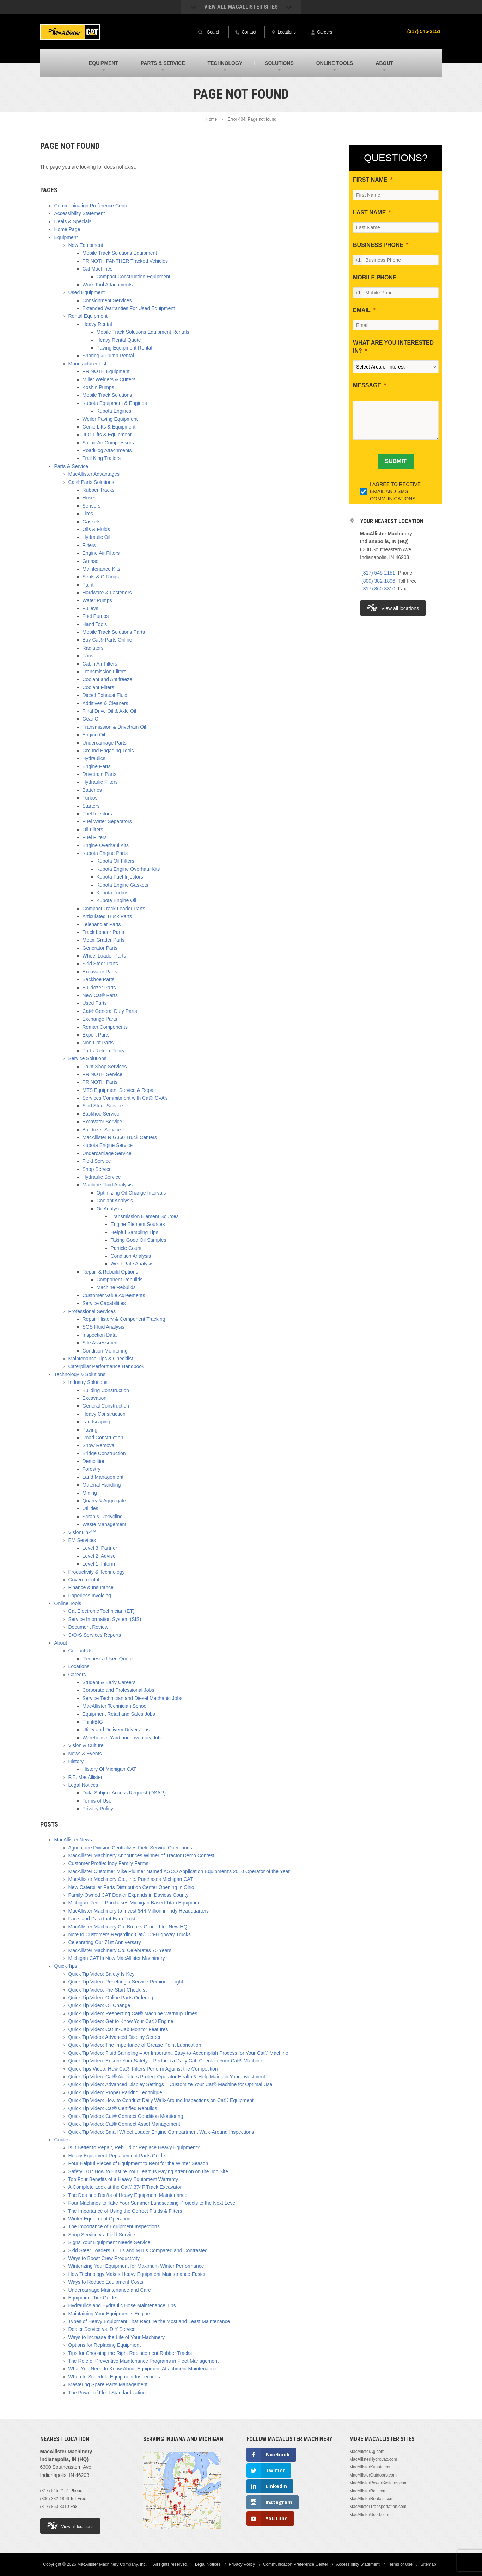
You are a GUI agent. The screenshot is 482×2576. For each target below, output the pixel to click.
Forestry (91, 1469)
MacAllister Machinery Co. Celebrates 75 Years (120, 1950)
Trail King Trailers (102, 458)
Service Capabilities (104, 1303)
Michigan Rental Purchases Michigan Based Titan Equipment (135, 1903)
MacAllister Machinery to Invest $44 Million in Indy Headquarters (138, 1911)
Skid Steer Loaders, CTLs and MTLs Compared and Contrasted (138, 2250)
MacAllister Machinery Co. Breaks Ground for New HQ (128, 1927)
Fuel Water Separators (107, 821)
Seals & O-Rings (101, 576)
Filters (89, 545)
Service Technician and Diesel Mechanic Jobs (133, 1698)
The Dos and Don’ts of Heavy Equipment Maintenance (128, 2195)
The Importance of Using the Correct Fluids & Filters (125, 2211)
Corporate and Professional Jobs (118, 1690)
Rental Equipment (88, 316)
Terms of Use (97, 1801)
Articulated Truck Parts (107, 916)
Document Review (88, 1627)
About (60, 1643)
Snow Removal (99, 1445)
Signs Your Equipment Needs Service (109, 2242)
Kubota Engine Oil (116, 900)
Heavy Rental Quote (119, 340)
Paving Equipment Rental (124, 348)
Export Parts (96, 1035)
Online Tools (67, 1603)
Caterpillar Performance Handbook (106, 1366)
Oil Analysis (109, 1208)
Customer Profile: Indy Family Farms (108, 1863)
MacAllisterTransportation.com (378, 2506)
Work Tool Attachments (108, 284)
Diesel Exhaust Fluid (105, 695)
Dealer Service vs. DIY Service (102, 2329)
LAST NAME (369, 212)
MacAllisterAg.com (366, 2451)
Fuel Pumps (96, 616)
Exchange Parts (100, 1019)
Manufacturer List (87, 363)
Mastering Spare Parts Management (108, 2384)
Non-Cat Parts (98, 1042)
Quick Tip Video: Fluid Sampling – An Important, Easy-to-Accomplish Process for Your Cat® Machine (178, 2053)
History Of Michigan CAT (109, 1769)
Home (211, 119)
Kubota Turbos (113, 892)
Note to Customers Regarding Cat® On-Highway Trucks (129, 1934)
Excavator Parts (100, 971)
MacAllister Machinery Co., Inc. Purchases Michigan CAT (130, 1879)
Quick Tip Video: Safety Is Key (101, 1974)
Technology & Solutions (80, 1374)
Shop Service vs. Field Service (101, 2234)
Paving (90, 1430)
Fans (88, 655)
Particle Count (126, 1248)
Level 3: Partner (100, 1548)
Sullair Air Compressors (108, 442)
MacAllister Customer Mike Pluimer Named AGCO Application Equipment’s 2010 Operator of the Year (179, 1871)
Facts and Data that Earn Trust (102, 1918)
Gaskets (91, 521)
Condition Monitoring (105, 1351)
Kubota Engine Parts (105, 853)
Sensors (91, 506)
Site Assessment (101, 1342)
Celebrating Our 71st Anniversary (104, 1942)
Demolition (94, 1461)
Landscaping (96, 1421)
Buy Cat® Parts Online (107, 640)
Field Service (97, 1161)
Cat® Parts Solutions (91, 482)
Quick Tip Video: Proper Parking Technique (115, 2092)
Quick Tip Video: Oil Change (99, 2005)
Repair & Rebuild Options (110, 1272)
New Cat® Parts (100, 995)
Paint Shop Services (105, 1066)
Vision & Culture (86, 1745)
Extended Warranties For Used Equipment (129, 308)
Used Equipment (86, 292)
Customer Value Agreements (114, 1295)
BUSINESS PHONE (378, 245)
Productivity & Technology (96, 1572)
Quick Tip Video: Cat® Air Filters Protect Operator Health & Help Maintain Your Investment (167, 2076)
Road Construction (103, 1437)
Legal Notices (83, 1785)
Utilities (90, 1508)
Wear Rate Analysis (132, 1263)
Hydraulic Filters (100, 782)
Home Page (67, 229)
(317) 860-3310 (378, 588)
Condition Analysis (131, 1256)
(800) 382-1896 (378, 581)
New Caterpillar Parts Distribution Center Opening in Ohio (131, 1887)
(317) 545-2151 (424, 31)
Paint (88, 585)
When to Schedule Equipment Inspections (114, 2377)
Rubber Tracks (99, 490)
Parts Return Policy (104, 1050)
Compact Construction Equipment (133, 276)
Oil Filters (93, 829)
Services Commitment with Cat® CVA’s (125, 1098)
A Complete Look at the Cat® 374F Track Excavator (125, 2187)
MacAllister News (73, 1839)
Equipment (66, 237)
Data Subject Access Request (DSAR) (124, 1793)
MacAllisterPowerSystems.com (378, 2482)
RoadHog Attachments (107, 450)
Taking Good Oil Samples (138, 1240)
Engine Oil (94, 734)
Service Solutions (87, 1058)
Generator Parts (100, 948)
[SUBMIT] (396, 461)
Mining (90, 1493)
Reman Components (105, 1027)
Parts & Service (71, 466)
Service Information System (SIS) (104, 1619)
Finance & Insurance (91, 1587)
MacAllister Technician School (115, 1706)
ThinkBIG (93, 1722)
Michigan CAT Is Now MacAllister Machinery (116, 1958)
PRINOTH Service (103, 1074)
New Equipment (85, 245)
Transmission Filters (105, 671)
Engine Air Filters (101, 553)
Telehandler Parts (102, 924)
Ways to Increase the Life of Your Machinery (116, 2337)
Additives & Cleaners (105, 703)
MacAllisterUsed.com (369, 2514)
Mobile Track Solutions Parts (114, 632)
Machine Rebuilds (116, 1287)
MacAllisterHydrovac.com (373, 2459)
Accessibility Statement (79, 213)
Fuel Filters (95, 837)
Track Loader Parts (103, 932)
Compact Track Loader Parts (114, 908)
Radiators (93, 648)
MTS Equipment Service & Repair (119, 1090)
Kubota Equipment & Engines (115, 403)
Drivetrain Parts (99, 774)
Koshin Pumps (98, 387)
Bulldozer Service (102, 1129)
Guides (62, 2140)
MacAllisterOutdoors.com (373, 2475)
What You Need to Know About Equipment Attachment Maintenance (142, 2368)
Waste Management (105, 1524)
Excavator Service (102, 1121)
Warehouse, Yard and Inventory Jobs (123, 1737)
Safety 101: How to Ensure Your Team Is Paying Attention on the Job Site (148, 2171)
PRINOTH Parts (100, 1082)
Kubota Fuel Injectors (120, 877)
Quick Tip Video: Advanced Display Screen (115, 2037)
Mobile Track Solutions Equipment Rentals (143, 332)
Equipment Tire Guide (92, 2298)
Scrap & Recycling (103, 1516)
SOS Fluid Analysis (103, 1327)
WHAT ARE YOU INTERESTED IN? (393, 346)
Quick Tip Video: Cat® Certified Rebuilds (112, 2108)
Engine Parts (97, 766)
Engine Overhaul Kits (106, 845)
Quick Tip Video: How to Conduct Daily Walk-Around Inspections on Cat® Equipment (161, 2100)
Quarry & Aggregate (104, 1500)
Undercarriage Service (107, 1153)
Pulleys (90, 608)
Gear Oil (92, 719)
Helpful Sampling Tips (134, 1232)
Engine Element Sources (138, 1224)
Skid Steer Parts (100, 963)
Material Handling (102, 1485)
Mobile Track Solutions (107, 395)
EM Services (82, 1540)
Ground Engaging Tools (108, 750)
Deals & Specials (73, 221)
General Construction (106, 1406)
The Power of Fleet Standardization (107, 2392)
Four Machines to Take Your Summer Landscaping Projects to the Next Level (152, 2203)
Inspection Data (100, 1335)
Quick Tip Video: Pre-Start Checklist (107, 1990)
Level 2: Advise (99, 1556)
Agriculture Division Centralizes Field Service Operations (130, 1848)
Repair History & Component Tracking (124, 1319)
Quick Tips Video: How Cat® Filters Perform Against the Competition (143, 2069)
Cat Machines (98, 269)
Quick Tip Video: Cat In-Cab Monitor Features (118, 2029)
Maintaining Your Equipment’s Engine (109, 2313)
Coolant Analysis (115, 1200)
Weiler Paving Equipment (110, 419)
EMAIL (362, 310)
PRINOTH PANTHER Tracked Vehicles (125, 261)
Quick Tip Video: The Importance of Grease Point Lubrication (134, 2045)
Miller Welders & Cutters (109, 379)
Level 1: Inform (99, 1564)
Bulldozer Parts (99, 987)
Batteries (92, 790)
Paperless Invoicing (89, 1595)
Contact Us (80, 1650)
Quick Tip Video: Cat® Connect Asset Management (124, 2124)
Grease (91, 561)
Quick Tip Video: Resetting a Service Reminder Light (125, 1982)
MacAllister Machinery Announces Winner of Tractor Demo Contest (141, 1855)
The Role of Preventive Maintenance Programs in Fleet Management (143, 2361)
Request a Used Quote (108, 1658)
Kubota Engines (114, 411)
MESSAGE (367, 385)
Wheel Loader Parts (104, 956)
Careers (77, 1674)
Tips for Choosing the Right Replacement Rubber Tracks (130, 2353)
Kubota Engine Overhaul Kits (128, 869)
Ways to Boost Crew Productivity (104, 2258)
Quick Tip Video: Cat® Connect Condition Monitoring (125, 2116)
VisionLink (82, 1532)
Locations (79, 1666)
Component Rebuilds (120, 1279)
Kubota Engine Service (108, 1145)
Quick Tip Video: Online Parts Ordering (110, 1997)
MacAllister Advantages (94, 474)
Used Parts (95, 1003)
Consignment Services (107, 300)
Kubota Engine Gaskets (122, 885)
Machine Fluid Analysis (108, 1184)
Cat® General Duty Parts (110, 1011)
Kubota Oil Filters (115, 861)
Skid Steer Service (103, 1105)
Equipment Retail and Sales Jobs (119, 1714)
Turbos (90, 798)
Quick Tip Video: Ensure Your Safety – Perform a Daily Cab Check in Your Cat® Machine (165, 2061)
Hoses (90, 497)
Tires (88, 513)
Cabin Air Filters (100, 664)
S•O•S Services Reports (94, 1635)
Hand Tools (95, 624)
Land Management (103, 1477)
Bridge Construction (104, 1453)
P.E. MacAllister (85, 1777)
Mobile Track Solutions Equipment (120, 253)
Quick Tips (65, 1966)
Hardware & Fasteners (107, 592)
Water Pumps (97, 600)
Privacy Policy (98, 1808)
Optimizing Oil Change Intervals (131, 1193)
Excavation (94, 1398)
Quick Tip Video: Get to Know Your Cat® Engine (120, 2021)
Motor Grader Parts (104, 940)
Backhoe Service (101, 1114)
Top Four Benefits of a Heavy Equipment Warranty (123, 2179)
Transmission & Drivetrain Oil (114, 727)
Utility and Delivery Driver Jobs (116, 1729)
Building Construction (106, 1390)
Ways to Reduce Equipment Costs (106, 2282)
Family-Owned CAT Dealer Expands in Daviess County (128, 1895)
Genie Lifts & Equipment (109, 427)
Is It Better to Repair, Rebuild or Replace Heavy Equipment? (134, 2147)
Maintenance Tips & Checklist (100, 1358)
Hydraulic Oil (96, 537)
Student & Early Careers (109, 1682)
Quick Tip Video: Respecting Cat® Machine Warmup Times (132, 2013)
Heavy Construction (104, 1414)
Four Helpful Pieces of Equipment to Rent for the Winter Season (138, 2163)
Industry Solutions (88, 1382)
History (76, 1761)
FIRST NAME (370, 180)
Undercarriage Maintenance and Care (109, 2290)
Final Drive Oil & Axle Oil (109, 711)
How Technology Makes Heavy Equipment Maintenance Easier (137, 2274)
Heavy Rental (97, 324)
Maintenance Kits (101, 569)
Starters (91, 806)
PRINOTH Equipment (106, 371)
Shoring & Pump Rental (108, 355)
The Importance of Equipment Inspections (114, 2226)
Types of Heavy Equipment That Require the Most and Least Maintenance (149, 2321)
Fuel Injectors (97, 813)
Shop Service (97, 1169)
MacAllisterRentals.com (371, 2498)
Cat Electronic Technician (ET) (101, 1611)
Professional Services (92, 1311)
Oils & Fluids (96, 529)
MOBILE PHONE (375, 277)
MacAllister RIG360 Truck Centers (120, 1137)
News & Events (85, 1753)
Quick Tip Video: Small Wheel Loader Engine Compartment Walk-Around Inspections (161, 2132)
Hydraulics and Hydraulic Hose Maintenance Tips (122, 2305)
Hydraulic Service (102, 1177)
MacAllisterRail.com (367, 2491)
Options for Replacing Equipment (104, 2345)
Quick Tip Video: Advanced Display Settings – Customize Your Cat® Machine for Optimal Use (170, 2084)
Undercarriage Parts (105, 743)
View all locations (393, 608)
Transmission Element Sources (145, 1216)
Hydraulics (94, 758)
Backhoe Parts (99, 979)
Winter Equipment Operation (99, 2219)
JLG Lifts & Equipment (107, 434)
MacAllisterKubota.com (371, 2467)
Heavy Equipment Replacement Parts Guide (116, 2155)
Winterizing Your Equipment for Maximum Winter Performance (136, 2266)
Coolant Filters (98, 687)
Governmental (83, 1579)
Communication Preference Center (92, 205)
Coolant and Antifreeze (108, 679)
